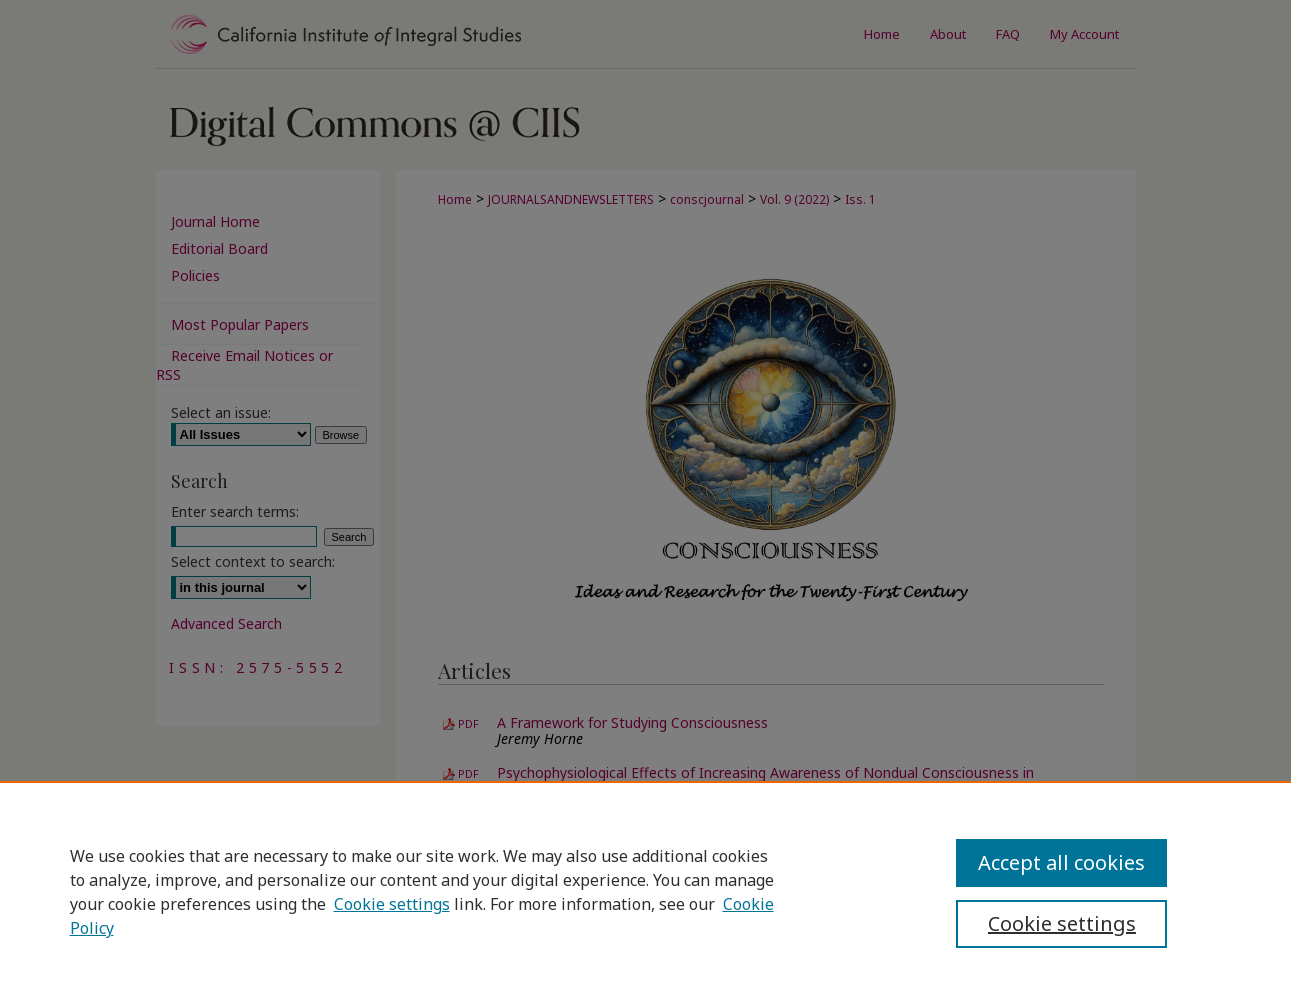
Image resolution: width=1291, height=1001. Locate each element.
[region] (645, 891)
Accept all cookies (1061, 862)
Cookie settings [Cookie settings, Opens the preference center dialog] (1062, 923)
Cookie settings (392, 904)
